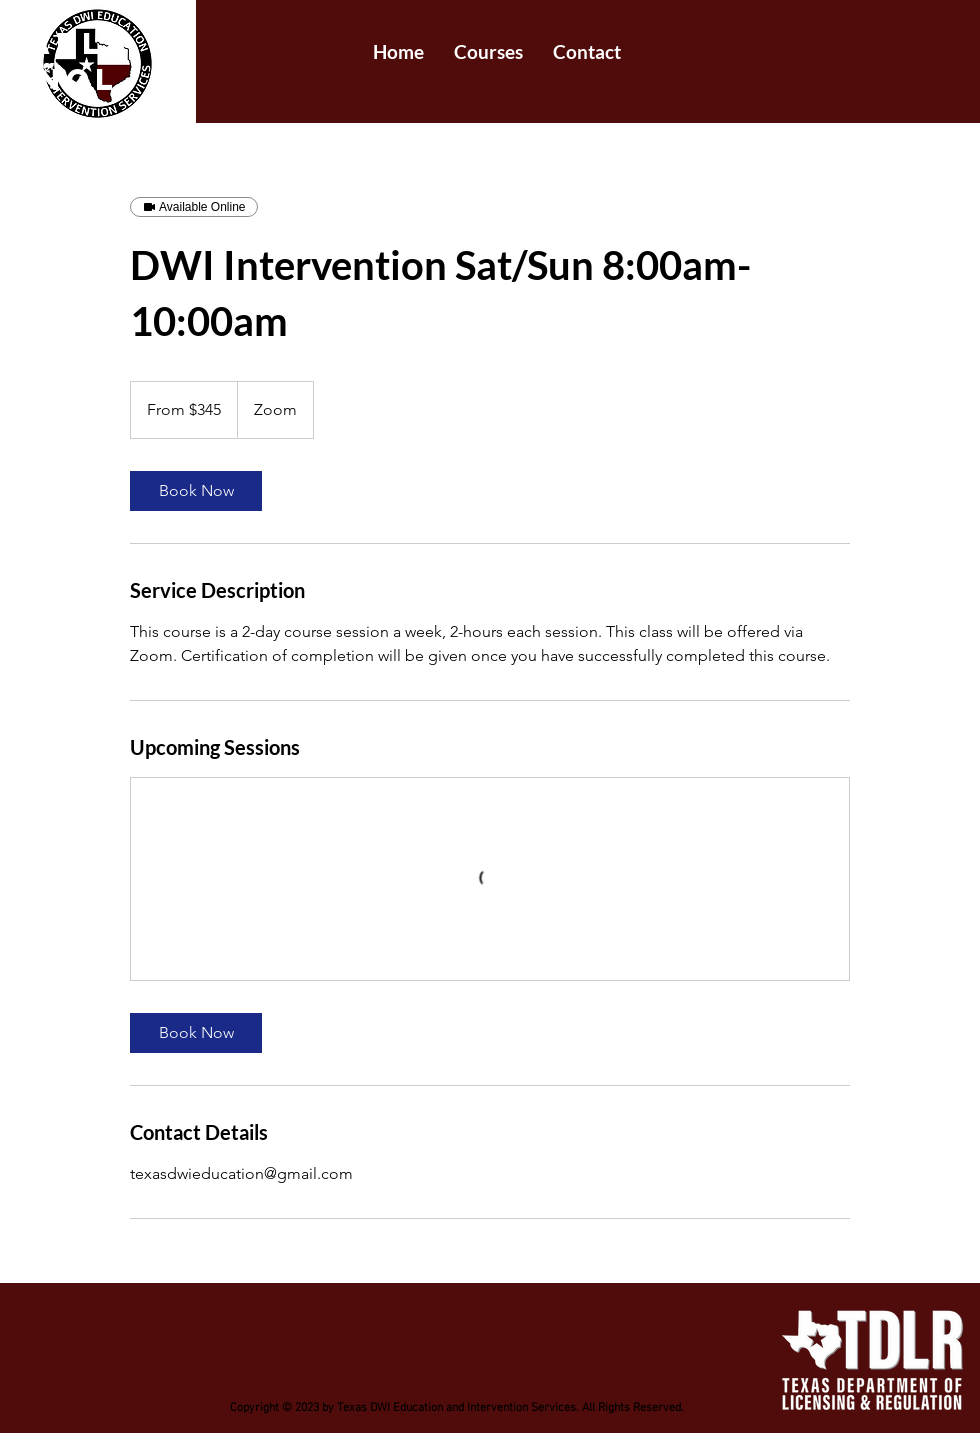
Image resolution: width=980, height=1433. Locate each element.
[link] (196, 491)
